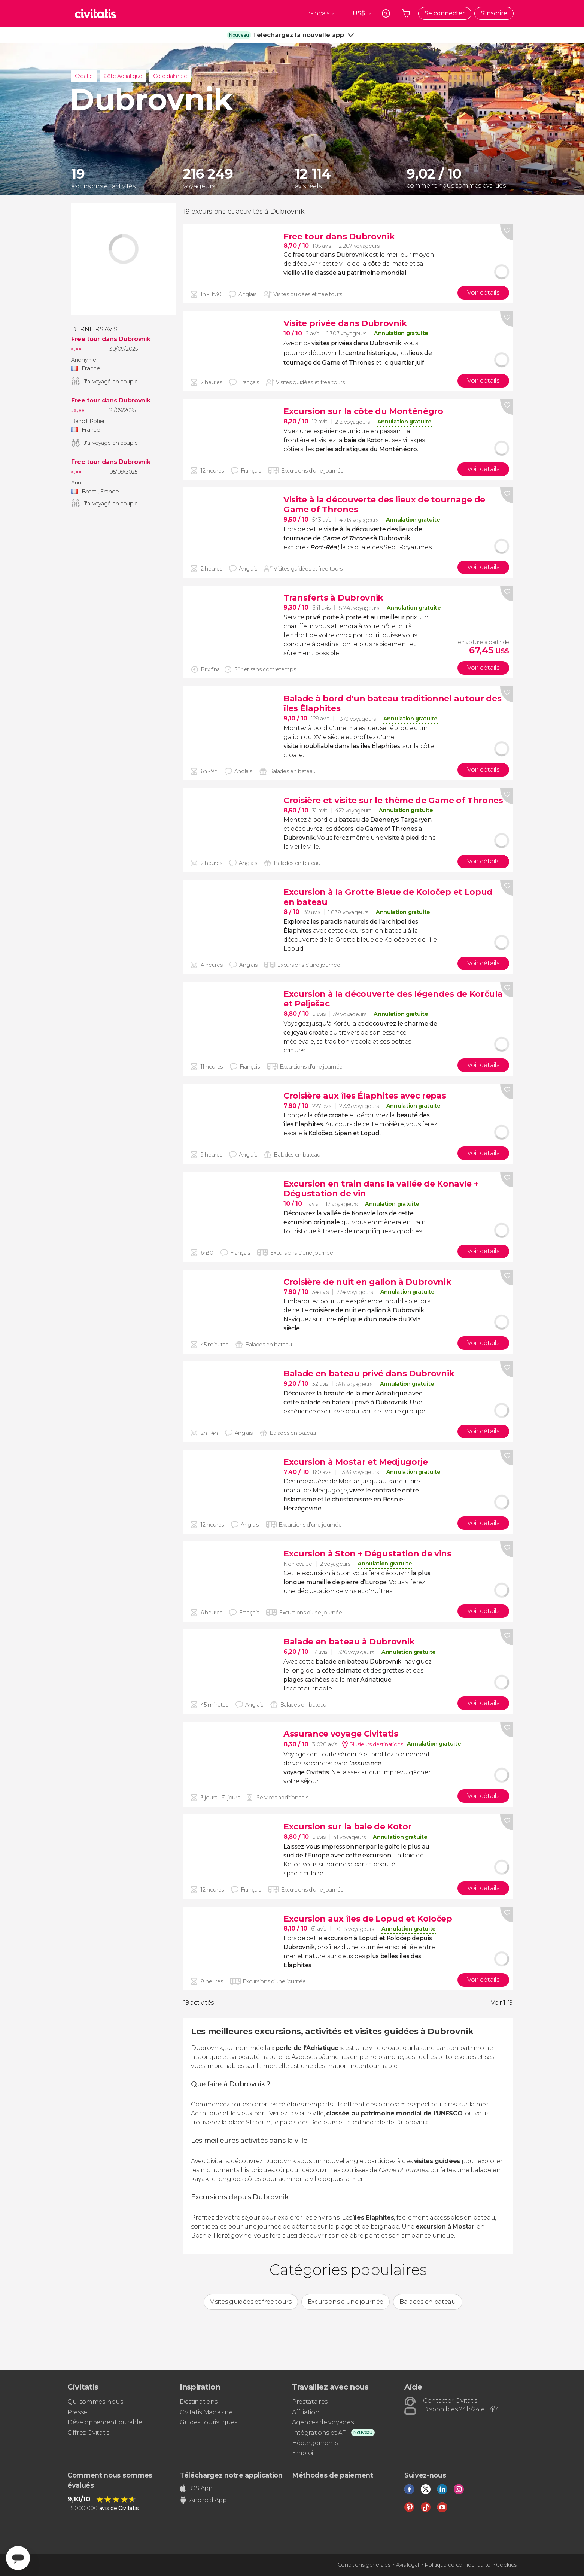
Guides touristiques (208, 2422)
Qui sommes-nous (95, 2401)
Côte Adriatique (123, 76)
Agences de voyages (322, 2422)
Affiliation (305, 2412)
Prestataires (310, 2401)
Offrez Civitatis (88, 2432)
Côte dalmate (170, 76)
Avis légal (407, 2564)
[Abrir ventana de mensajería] (18, 2558)
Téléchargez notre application (231, 2475)
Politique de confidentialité (457, 2564)
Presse (77, 2412)
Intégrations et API (320, 2432)
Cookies (506, 2564)
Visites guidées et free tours (251, 2301)
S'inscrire (494, 13)
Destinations (199, 2401)
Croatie (84, 76)
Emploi (302, 2453)
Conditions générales (364, 2564)
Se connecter (445, 13)
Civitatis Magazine (206, 2412)
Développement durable (104, 2422)
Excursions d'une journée (345, 2301)
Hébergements (315, 2442)
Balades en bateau (427, 2301)
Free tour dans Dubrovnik (110, 339)
